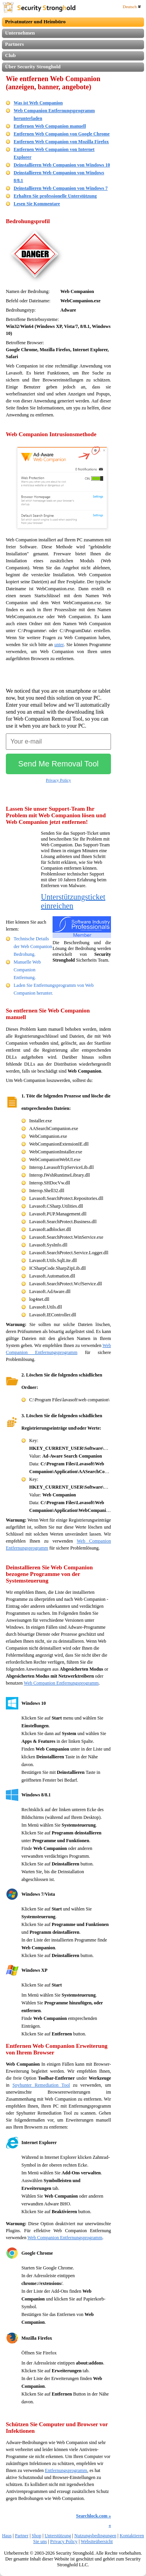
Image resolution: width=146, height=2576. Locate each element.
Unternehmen (20, 33)
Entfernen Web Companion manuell (50, 126)
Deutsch (132, 6)
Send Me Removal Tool (58, 763)
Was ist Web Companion (38, 103)
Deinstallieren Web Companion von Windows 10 (62, 165)
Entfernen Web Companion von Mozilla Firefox (61, 141)
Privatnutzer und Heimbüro (35, 21)
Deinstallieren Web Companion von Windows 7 (61, 188)
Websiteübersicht (97, 2541)
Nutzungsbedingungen (95, 2535)
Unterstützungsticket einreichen (73, 901)
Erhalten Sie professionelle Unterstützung (55, 196)
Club (10, 55)
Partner (21, 2535)
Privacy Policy (58, 780)
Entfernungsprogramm (66, 2470)
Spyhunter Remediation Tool (41, 2085)
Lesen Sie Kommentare (37, 203)
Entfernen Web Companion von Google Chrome (62, 134)
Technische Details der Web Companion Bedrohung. (33, 946)
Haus (7, 2535)
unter (58, 644)
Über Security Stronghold (33, 66)
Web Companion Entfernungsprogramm (61, 1683)
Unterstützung (57, 2535)
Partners (14, 44)
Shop (36, 2535)
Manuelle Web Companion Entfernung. (27, 969)
